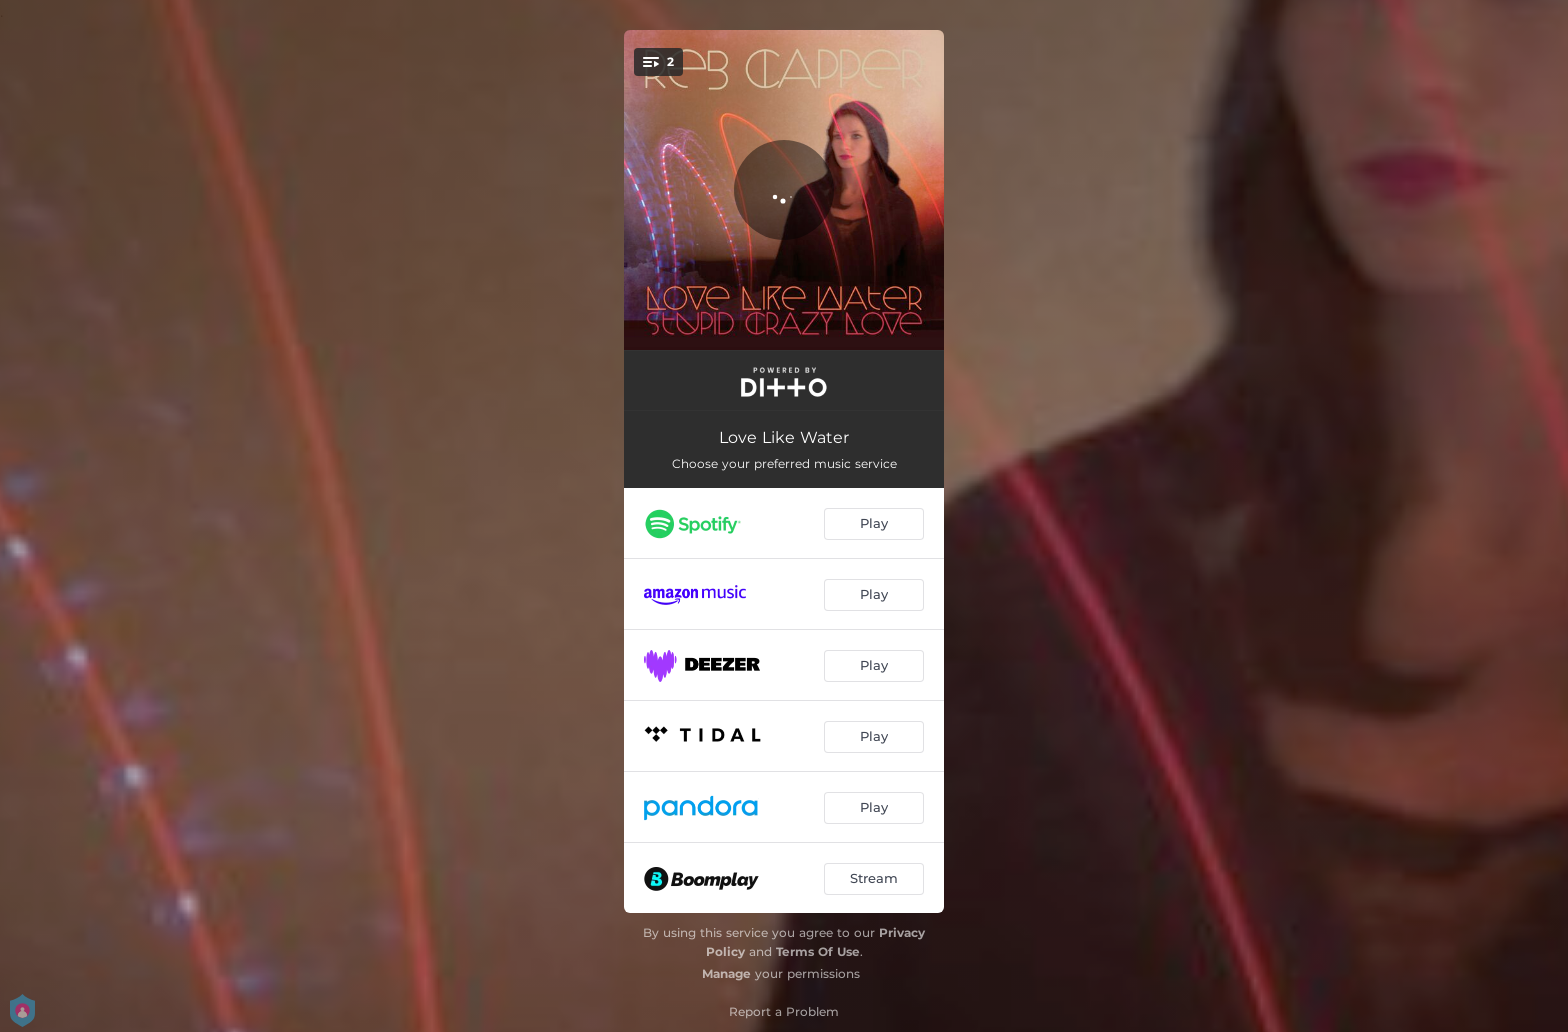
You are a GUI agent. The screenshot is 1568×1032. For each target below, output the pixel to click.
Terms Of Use (818, 951)
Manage (726, 973)
